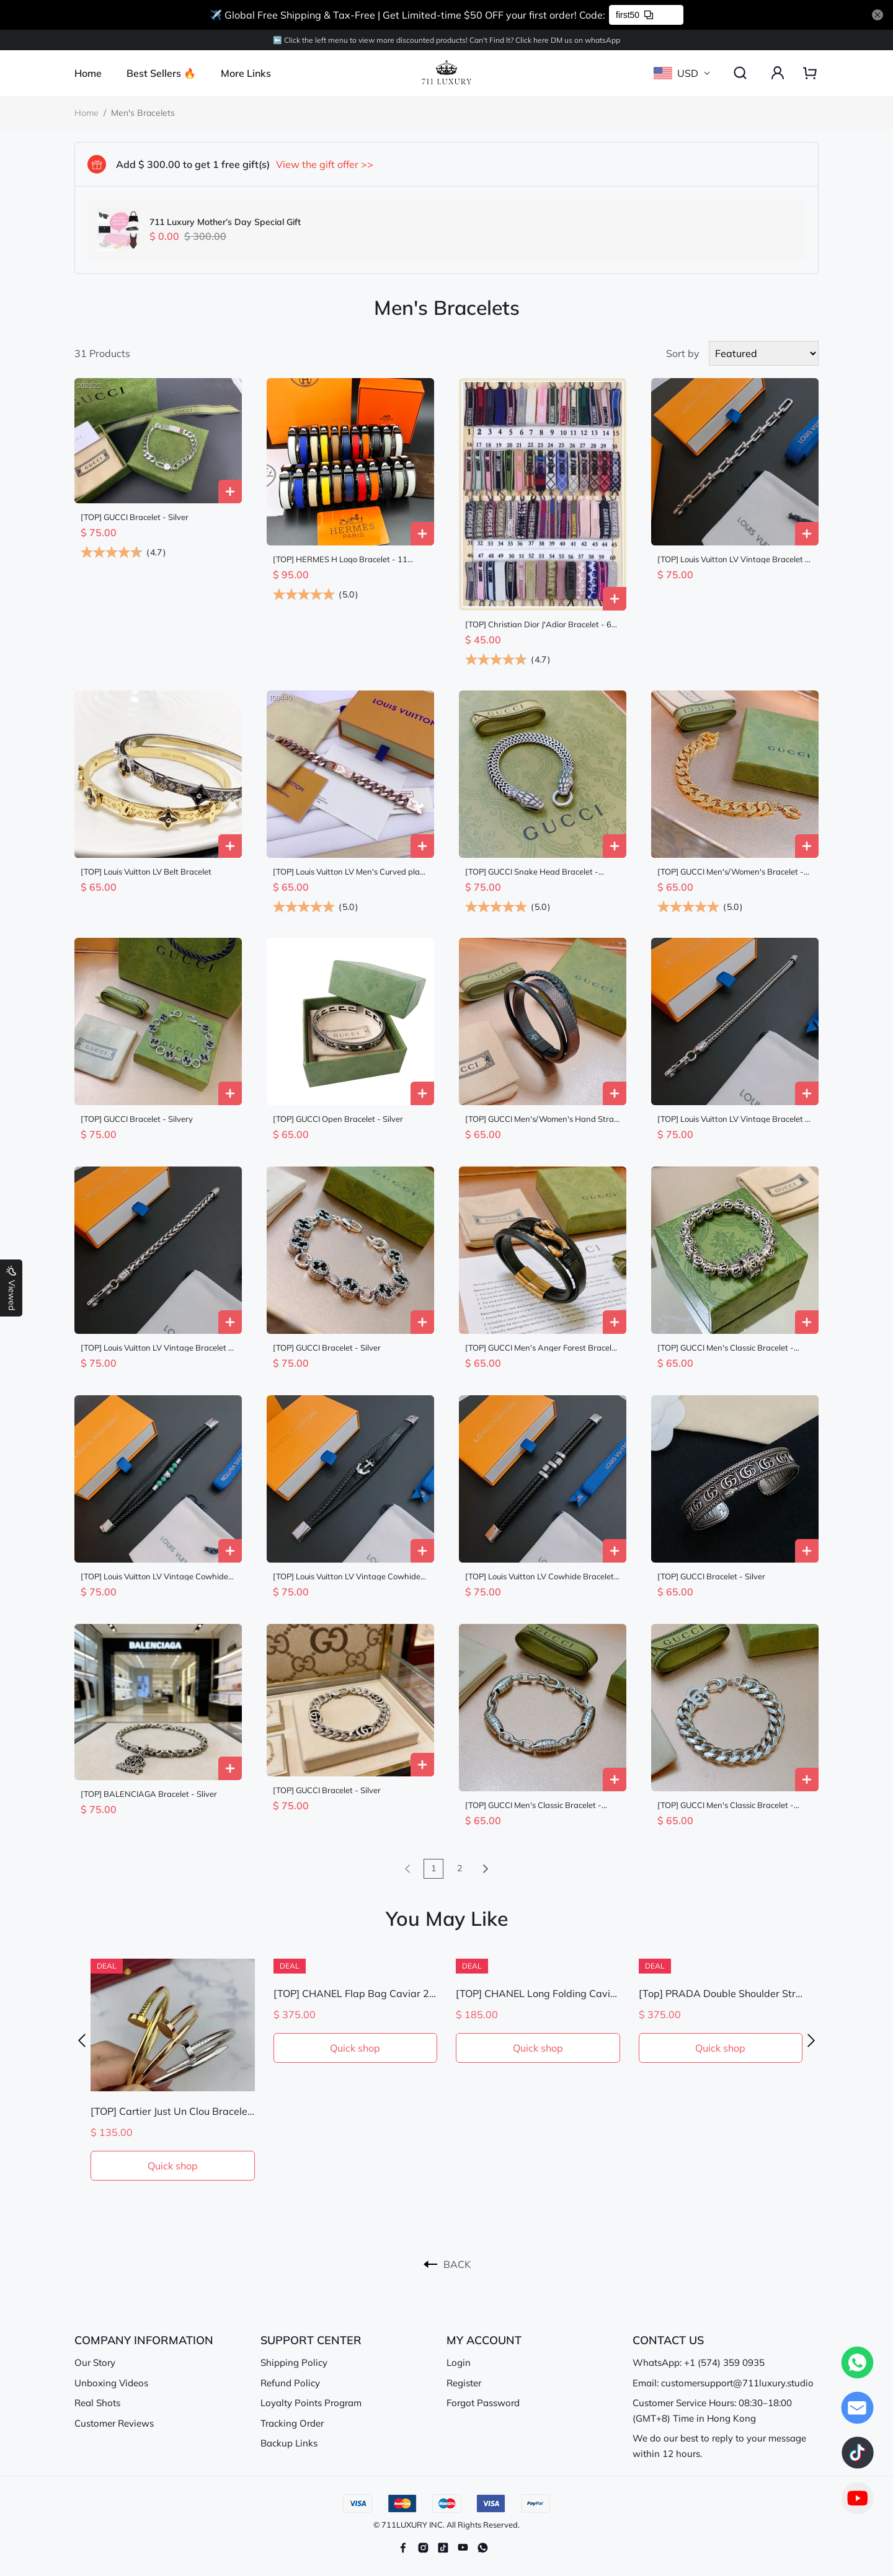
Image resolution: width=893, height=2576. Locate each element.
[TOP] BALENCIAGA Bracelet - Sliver (149, 1794)
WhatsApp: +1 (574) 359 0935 (699, 2362)
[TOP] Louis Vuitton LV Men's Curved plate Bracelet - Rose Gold (350, 872)
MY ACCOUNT (484, 2340)
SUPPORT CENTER (311, 2340)
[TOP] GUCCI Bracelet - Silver (135, 517)
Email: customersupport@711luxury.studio (723, 2383)
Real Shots (97, 2403)
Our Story (94, 2362)
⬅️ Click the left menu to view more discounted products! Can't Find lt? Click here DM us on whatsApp (446, 40)
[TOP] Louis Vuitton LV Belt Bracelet (146, 872)
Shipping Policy (293, 2362)
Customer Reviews (114, 2423)
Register (463, 2383)
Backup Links (289, 2443)
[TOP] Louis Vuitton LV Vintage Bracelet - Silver (733, 559)
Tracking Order (292, 2423)
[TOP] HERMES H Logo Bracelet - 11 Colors (340, 559)
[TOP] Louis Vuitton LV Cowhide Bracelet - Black (542, 1577)
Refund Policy (290, 2383)
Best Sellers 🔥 (161, 73)
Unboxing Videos (111, 2383)
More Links (246, 73)
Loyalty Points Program (311, 2403)
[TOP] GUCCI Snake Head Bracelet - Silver (531, 872)
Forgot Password (483, 2403)
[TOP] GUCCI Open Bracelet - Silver (338, 1119)
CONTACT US (668, 2340)
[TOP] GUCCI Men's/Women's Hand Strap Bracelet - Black (542, 1119)
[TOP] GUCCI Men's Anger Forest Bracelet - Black (542, 1348)
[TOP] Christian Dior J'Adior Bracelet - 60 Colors (540, 624)
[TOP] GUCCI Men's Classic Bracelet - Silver (725, 1348)
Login (458, 2362)
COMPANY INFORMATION (143, 2340)
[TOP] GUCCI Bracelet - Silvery (137, 1119)
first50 (634, 15)
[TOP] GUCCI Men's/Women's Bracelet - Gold (730, 872)
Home (88, 73)
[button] (81, 2041)
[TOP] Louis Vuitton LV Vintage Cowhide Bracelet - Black (154, 1577)
